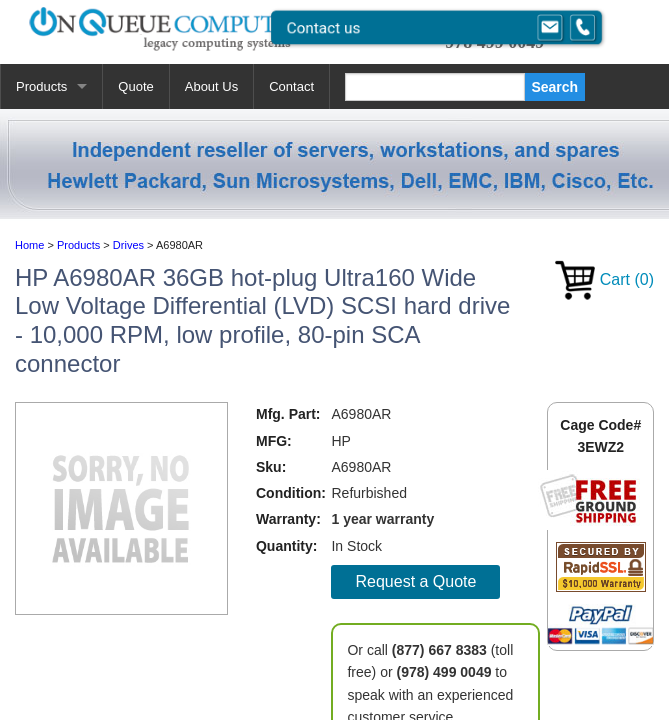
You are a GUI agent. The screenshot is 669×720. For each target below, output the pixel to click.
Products (41, 86)
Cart (604, 279)
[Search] (435, 87)
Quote (135, 86)
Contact (291, 86)
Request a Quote (415, 581)
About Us (211, 86)
